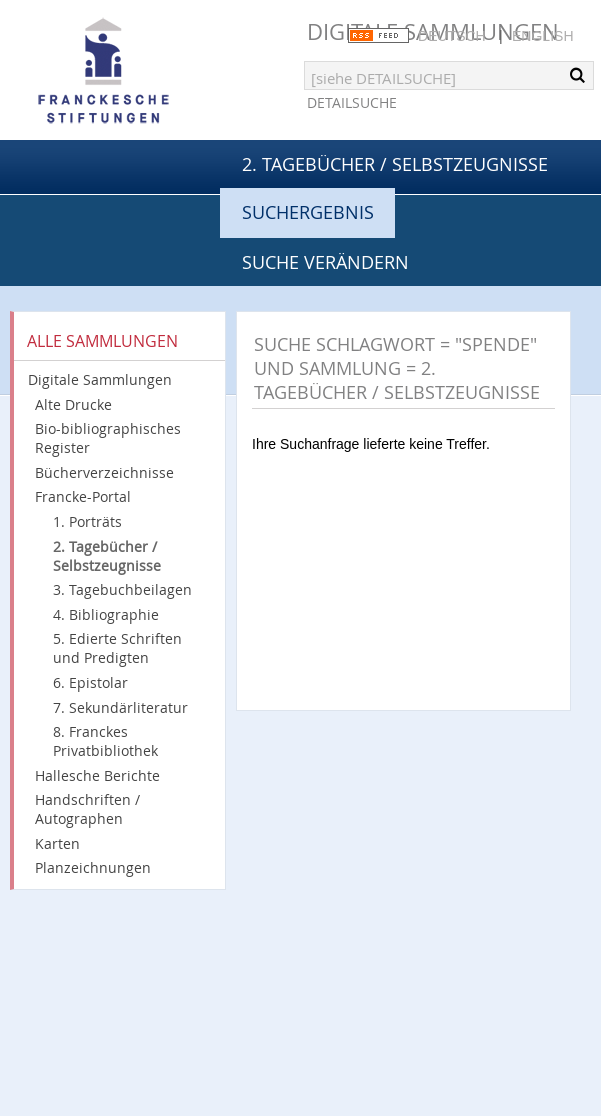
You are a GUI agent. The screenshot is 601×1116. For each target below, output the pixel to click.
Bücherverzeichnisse (104, 472)
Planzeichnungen (93, 867)
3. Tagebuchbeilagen (122, 589)
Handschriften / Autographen (87, 809)
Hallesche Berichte (97, 775)
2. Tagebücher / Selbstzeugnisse (395, 164)
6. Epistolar (90, 682)
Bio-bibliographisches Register (108, 438)
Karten (57, 843)
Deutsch (452, 36)
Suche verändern (325, 262)
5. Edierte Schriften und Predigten (117, 648)
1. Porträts (87, 521)
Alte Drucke (73, 404)
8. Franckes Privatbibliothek (105, 741)
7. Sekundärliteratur (120, 707)
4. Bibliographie (106, 614)
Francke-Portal (83, 496)
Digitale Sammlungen (100, 379)
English (542, 36)
